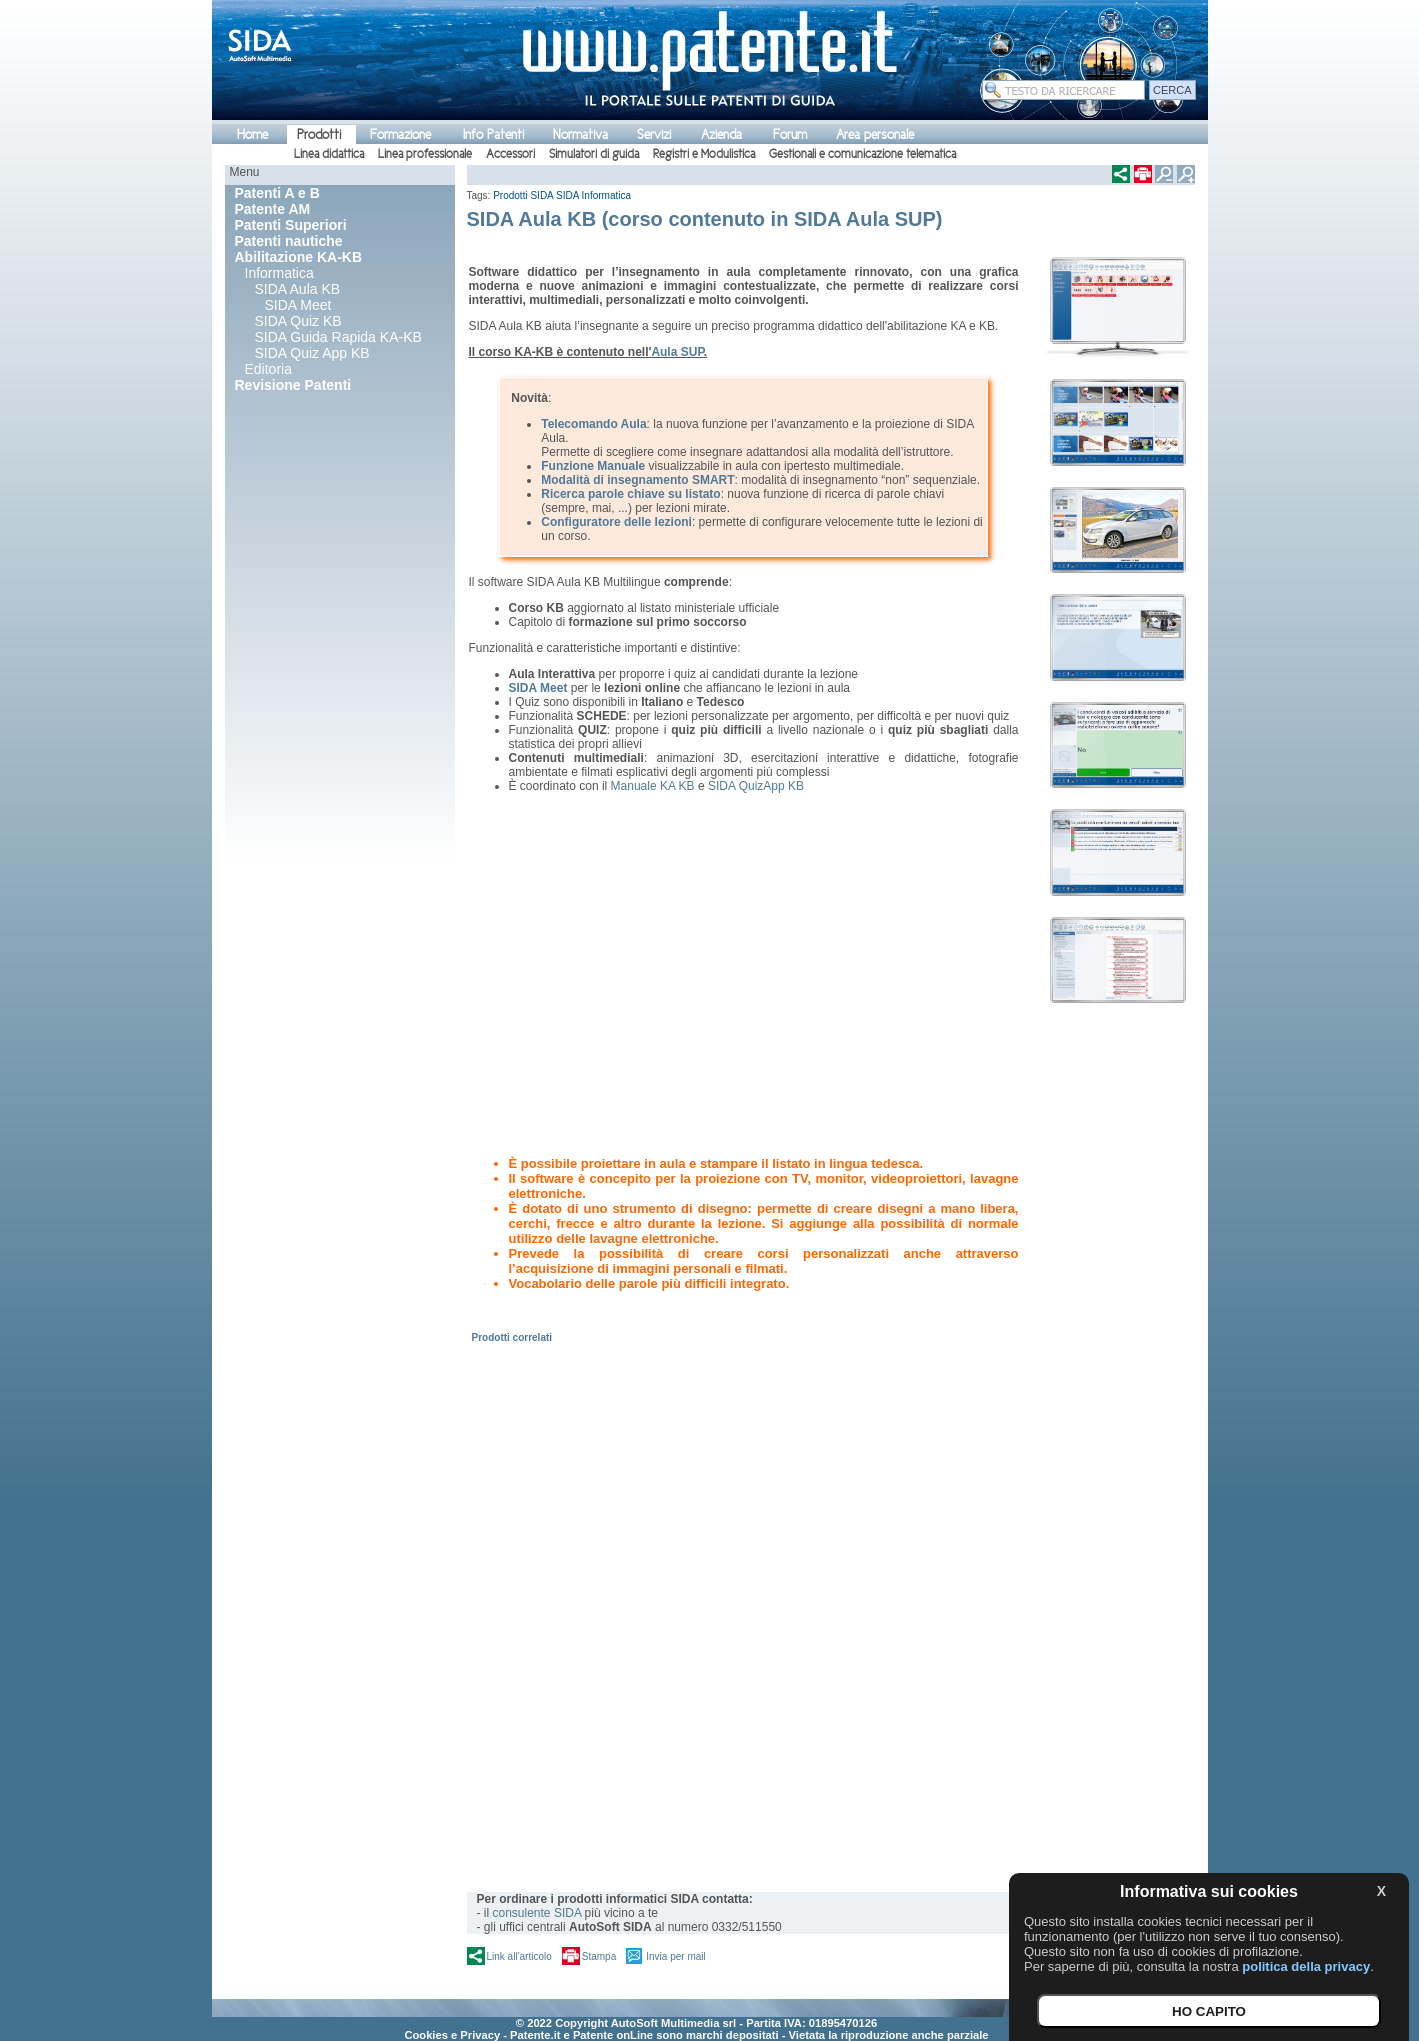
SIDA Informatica (593, 195)
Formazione (400, 134)
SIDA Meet (298, 305)
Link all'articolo (519, 1956)
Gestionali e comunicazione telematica (862, 154)
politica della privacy (1306, 1966)
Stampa (599, 1956)
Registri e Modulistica (704, 154)
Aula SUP (677, 352)
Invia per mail (675, 1956)
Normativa (580, 134)
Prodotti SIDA (523, 195)
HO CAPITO (1209, 2011)
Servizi (654, 134)
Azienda (721, 134)
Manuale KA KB (653, 786)
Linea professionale (425, 154)
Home (252, 134)
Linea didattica (329, 154)
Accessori (510, 154)
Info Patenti (493, 134)
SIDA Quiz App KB (312, 353)
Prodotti (319, 134)
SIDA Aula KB (298, 289)
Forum (790, 134)
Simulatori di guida (594, 154)
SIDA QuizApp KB (756, 786)
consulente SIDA (537, 1913)
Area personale (875, 134)
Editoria (268, 369)
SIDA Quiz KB (298, 321)
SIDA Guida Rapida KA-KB (338, 337)
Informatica (279, 273)
